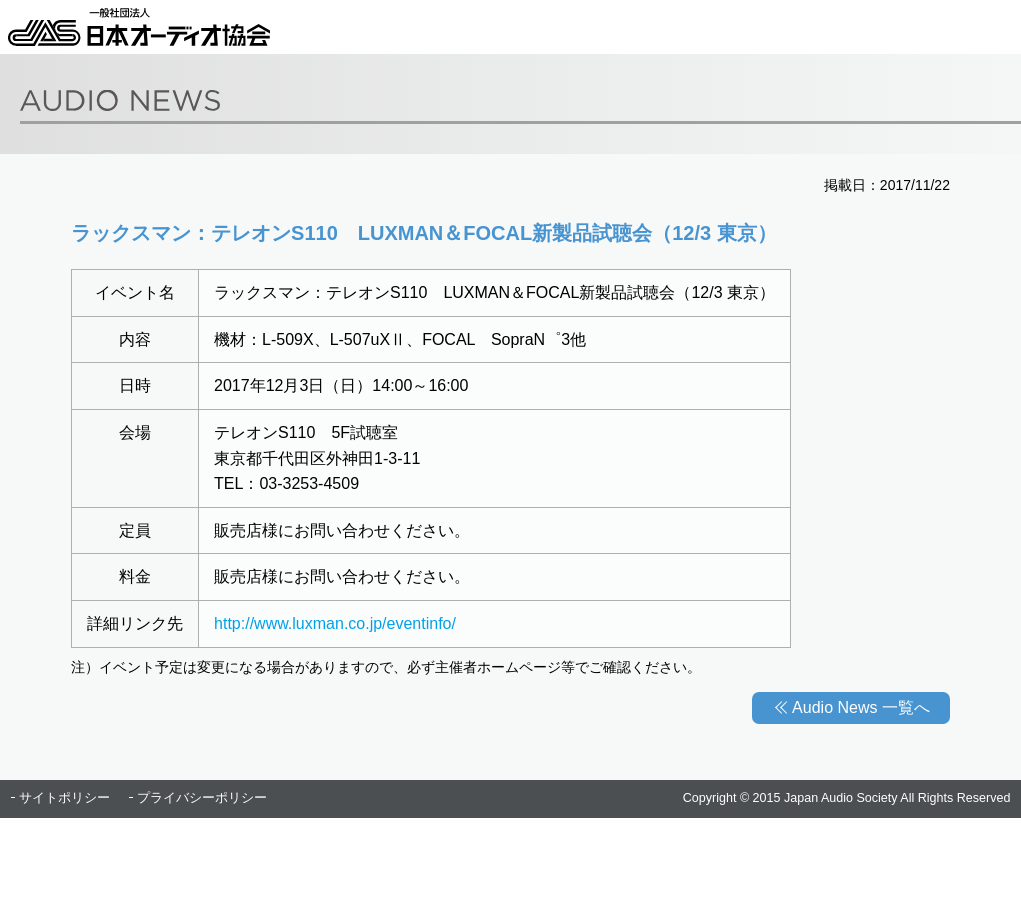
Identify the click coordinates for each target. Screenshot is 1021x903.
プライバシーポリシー (202, 798)
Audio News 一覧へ (861, 707)
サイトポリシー (64, 798)
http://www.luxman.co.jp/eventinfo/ (335, 623)
